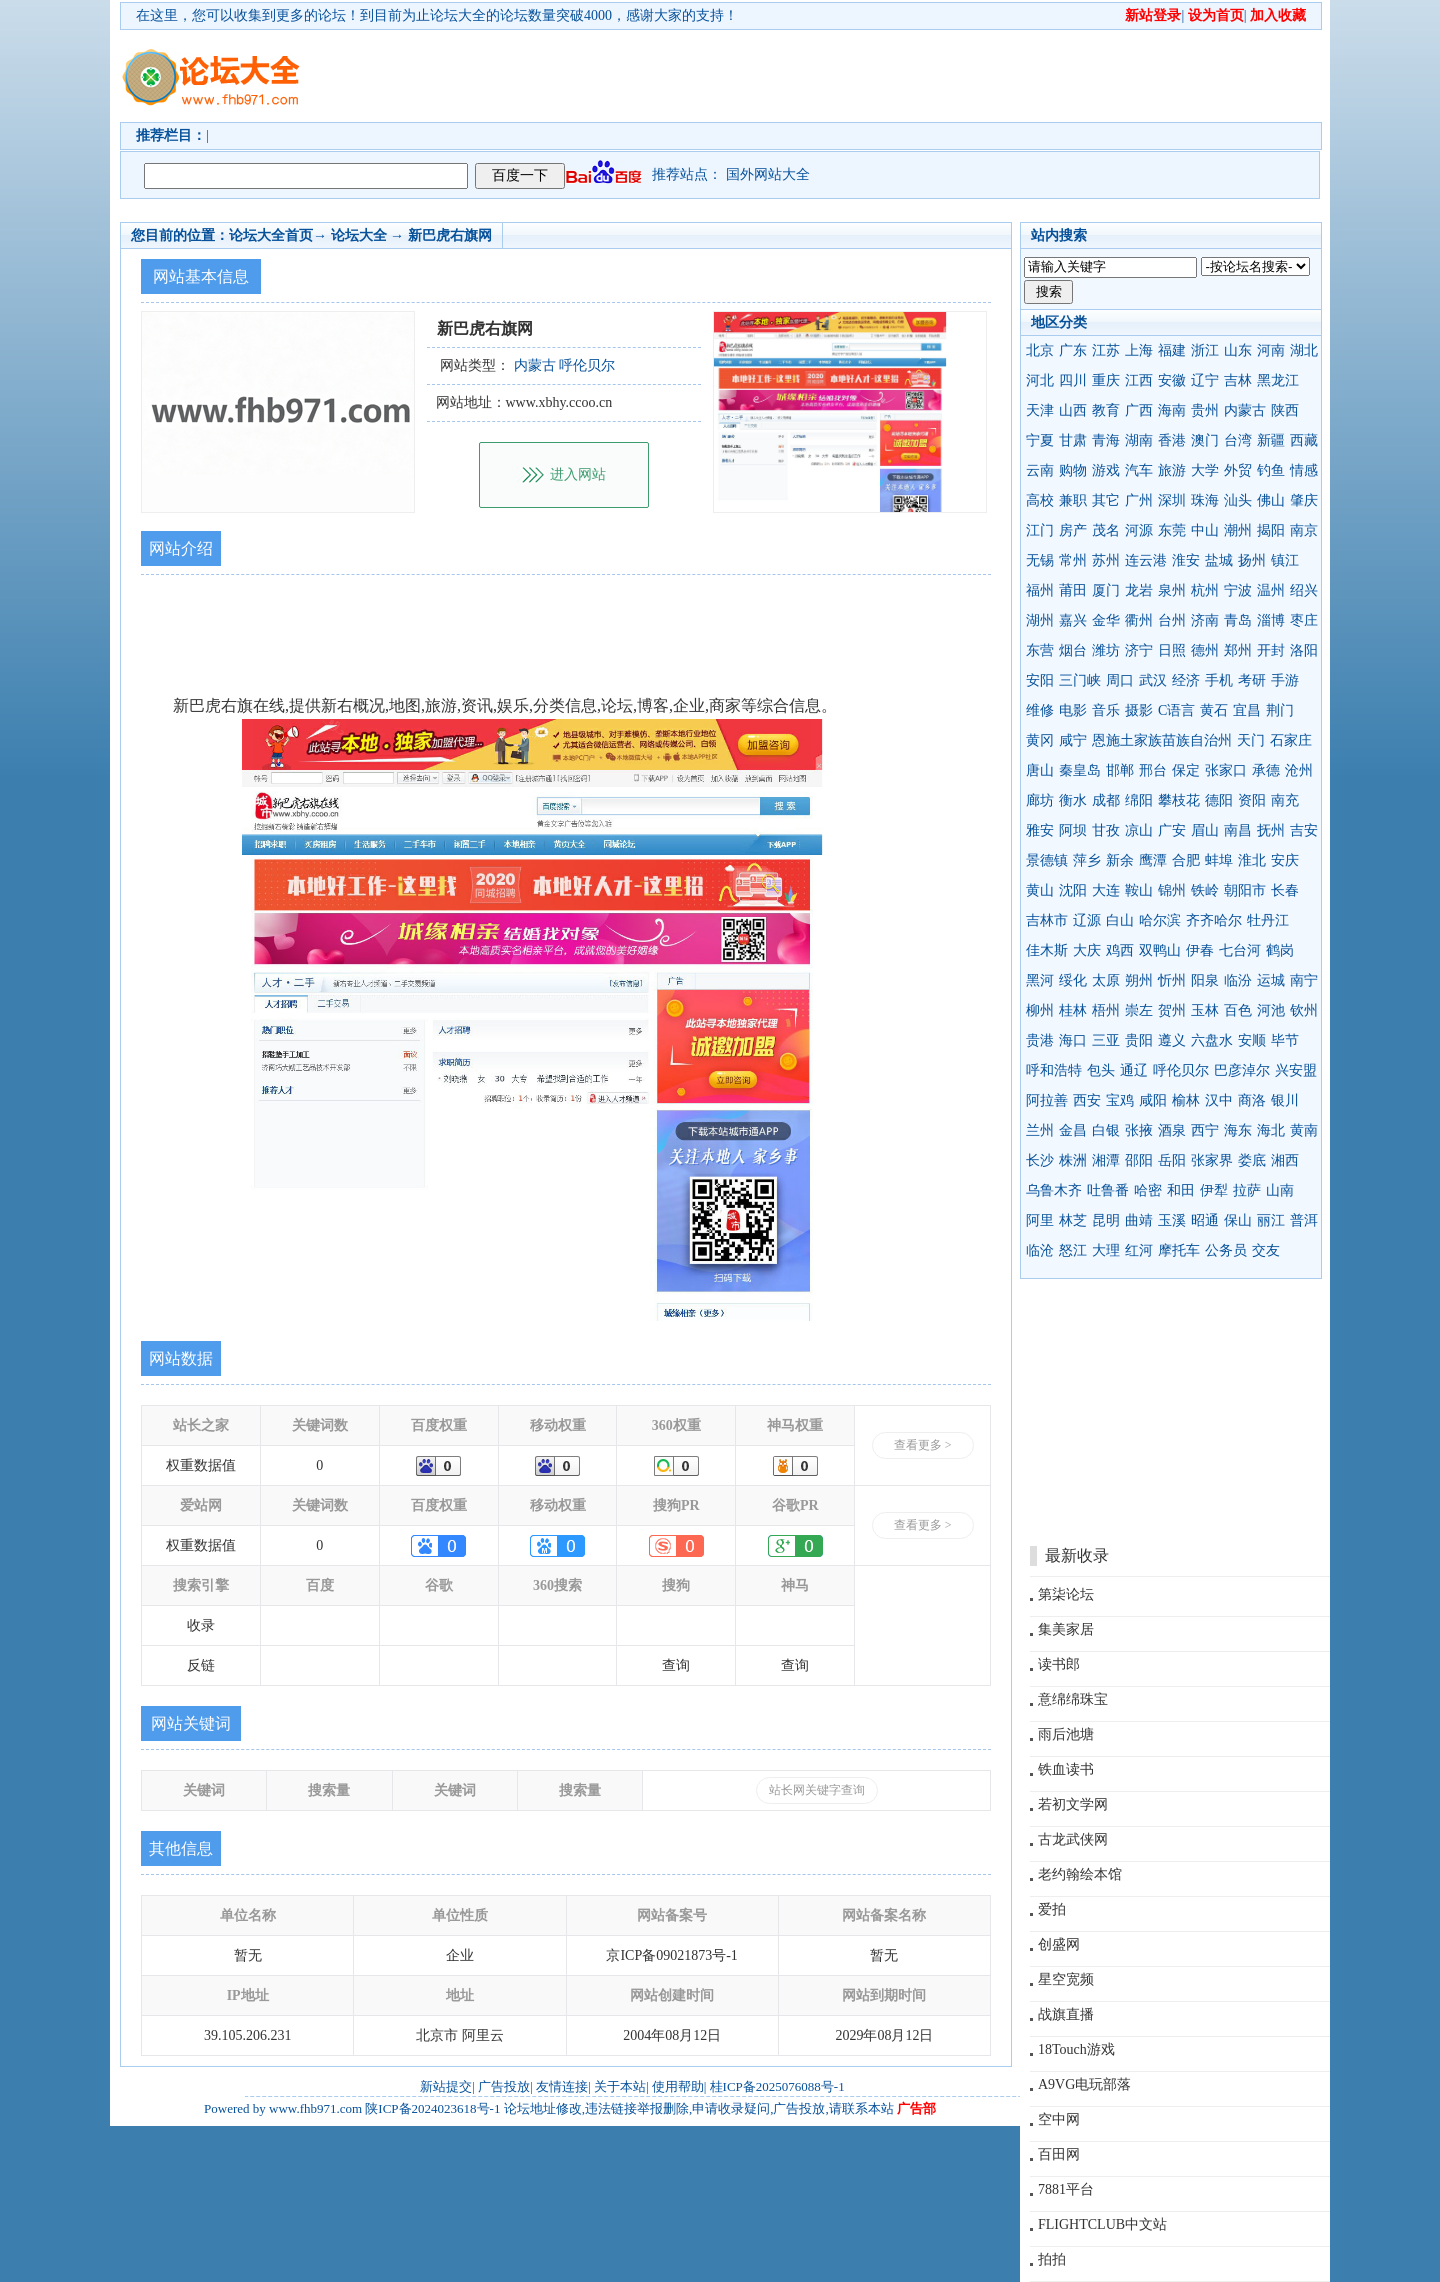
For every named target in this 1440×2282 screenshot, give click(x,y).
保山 (1238, 1220)
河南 (1271, 350)
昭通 (1205, 1220)
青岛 (1238, 620)
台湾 (1238, 440)
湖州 (1040, 620)
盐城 (1219, 560)
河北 (1040, 380)
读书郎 (1059, 1664)
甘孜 (1106, 830)
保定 (1186, 770)
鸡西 (1120, 950)
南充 (1285, 800)
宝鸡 (1120, 1100)
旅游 (1172, 470)
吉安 (1304, 830)
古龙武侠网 (1073, 1839)
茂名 (1106, 530)
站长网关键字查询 (817, 1790)
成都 (1106, 800)
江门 (1040, 530)
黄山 (1040, 890)
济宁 (1139, 650)
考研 (1252, 680)
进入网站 (578, 474)
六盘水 (1212, 1040)
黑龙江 (1278, 380)
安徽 (1172, 380)
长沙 (1040, 1160)
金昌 (1073, 1130)
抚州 (1271, 830)
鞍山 (1139, 890)
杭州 (1205, 590)
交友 (1266, 1250)
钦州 (1304, 1010)
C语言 (1176, 710)
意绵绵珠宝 (1073, 1699)
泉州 (1172, 590)
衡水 (1073, 800)
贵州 (1205, 410)
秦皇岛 (1080, 770)
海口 (1073, 1040)
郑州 (1238, 650)
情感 (1304, 470)
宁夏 (1040, 440)
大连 (1106, 890)
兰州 (1040, 1130)
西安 (1087, 1100)
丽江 (1271, 1220)
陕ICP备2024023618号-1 (432, 2108)
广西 (1139, 410)
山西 (1073, 410)
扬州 (1252, 560)
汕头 (1238, 500)
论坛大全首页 (271, 235)
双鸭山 (1160, 950)
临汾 (1238, 980)
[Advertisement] (835, 76)
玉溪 (1172, 1220)
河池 (1271, 1010)
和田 (1181, 1190)
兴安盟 (1296, 1070)
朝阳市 (1245, 890)
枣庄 (1304, 620)
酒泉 (1172, 1130)
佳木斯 (1047, 950)
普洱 (1304, 1220)
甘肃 (1073, 440)
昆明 (1106, 1220)
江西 (1139, 380)
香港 (1172, 440)
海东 (1238, 1130)
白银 (1106, 1130)
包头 (1101, 1070)
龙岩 (1139, 590)
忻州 (1172, 980)
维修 (1040, 710)
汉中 (1219, 1100)
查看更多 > (923, 1445)
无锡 (1040, 560)
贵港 (1040, 1040)
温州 (1271, 590)
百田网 (1059, 2154)
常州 (1073, 560)
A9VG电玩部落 (1084, 2084)
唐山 (1040, 770)
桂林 (1073, 1010)
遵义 (1172, 1040)
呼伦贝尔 (1181, 1070)
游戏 (1106, 470)
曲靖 (1139, 1220)
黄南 (1304, 1130)
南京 (1304, 530)
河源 (1139, 530)
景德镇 (1047, 860)
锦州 (1172, 890)
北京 (1040, 350)
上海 (1139, 350)
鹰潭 (1153, 860)
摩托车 (1179, 1250)
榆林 (1186, 1100)
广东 (1073, 350)
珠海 (1205, 500)
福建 (1172, 350)
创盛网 (1059, 1944)
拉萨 (1247, 1190)
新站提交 (446, 2086)
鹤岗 (1280, 950)
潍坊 (1106, 650)
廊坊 (1040, 800)
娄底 (1252, 1160)
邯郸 (1120, 770)
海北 (1271, 1130)
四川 (1073, 380)
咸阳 (1153, 1100)
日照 (1172, 650)
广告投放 (504, 2086)
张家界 (1212, 1160)
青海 (1106, 440)
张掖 (1139, 1130)
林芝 (1073, 1220)
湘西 (1285, 1160)
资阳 (1252, 800)
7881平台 (1066, 2189)
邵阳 (1139, 1160)
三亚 (1106, 1040)
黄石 (1214, 710)
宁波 (1238, 590)
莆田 (1073, 590)
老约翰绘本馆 (1080, 1874)
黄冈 (1040, 740)
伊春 (1200, 950)
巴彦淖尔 (1242, 1070)
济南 (1205, 620)
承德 (1266, 770)
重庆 (1106, 380)
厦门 (1106, 590)
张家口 (1226, 770)
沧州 (1299, 770)
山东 (1238, 350)
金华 (1106, 620)
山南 (1280, 1190)
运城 (1271, 980)
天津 (1040, 410)
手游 (1285, 680)
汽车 (1139, 470)
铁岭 (1205, 890)
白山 (1120, 920)
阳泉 (1205, 980)
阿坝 (1073, 830)
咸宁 (1073, 740)
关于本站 (620, 2086)
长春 (1285, 890)
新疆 (1271, 440)
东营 (1040, 650)
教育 (1106, 410)
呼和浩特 (1054, 1070)
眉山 (1205, 830)
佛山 (1271, 500)
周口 (1120, 680)
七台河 (1240, 950)
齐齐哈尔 (1214, 920)
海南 (1172, 410)
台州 (1172, 620)
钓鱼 (1271, 470)
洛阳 (1304, 650)
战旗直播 (1066, 2014)
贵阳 (1139, 1040)
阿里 (1040, 1220)
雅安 (1040, 830)
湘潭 (1106, 1160)
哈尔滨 (1160, 920)
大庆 (1087, 950)
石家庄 (1291, 740)
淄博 (1271, 620)
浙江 (1205, 350)
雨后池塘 (1066, 1734)
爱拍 (1052, 1909)
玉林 (1205, 1010)
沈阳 (1073, 890)
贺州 (1172, 1010)
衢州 (1139, 620)
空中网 (1059, 2119)
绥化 (1073, 980)
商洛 (1252, 1100)
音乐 (1106, 710)
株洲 (1073, 1160)
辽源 (1087, 920)
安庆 (1285, 860)
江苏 (1106, 350)
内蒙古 (1245, 410)
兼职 (1073, 500)
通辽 (1134, 1070)
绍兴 (1304, 590)
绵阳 (1139, 800)
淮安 (1186, 560)
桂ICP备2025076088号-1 (777, 2086)
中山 (1205, 530)
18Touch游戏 (1076, 2049)
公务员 (1226, 1250)
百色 (1238, 1010)
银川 (1285, 1100)
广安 (1172, 830)
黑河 (1040, 980)
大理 (1106, 1250)
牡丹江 (1268, 920)
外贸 (1238, 470)
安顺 (1252, 1040)
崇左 (1139, 1010)
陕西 (1285, 410)
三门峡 (1080, 680)
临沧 (1040, 1250)
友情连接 (562, 2086)
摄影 (1139, 710)
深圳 (1172, 500)
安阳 (1040, 680)
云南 (1040, 470)
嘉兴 (1073, 620)
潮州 (1238, 530)
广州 (1139, 500)
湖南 (1139, 440)
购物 (1073, 470)
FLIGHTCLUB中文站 (1102, 2224)
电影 (1073, 710)
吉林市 (1047, 920)
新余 (1120, 860)
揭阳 (1271, 530)
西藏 (1304, 440)
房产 (1073, 530)
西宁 (1205, 1130)
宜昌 (1247, 710)
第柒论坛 (1066, 1594)
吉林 (1238, 380)
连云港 (1146, 560)
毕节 (1285, 1040)
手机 (1219, 680)
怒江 (1073, 1250)
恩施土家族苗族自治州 (1162, 740)
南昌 (1238, 830)
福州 (1040, 590)
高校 (1040, 500)
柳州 (1040, 1010)
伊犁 (1214, 1190)
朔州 (1139, 980)
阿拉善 (1047, 1100)
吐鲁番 (1108, 1190)
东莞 (1172, 530)
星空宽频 (1066, 1979)
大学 (1205, 470)
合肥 (1186, 860)
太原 (1106, 980)
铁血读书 (1066, 1769)
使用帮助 (678, 2086)
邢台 (1153, 770)
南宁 (1304, 980)
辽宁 (1205, 380)
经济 (1186, 680)
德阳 (1219, 800)
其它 (1106, 500)
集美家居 (1066, 1629)
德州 (1205, 650)
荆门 (1280, 710)
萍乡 (1087, 860)
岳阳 (1172, 1160)
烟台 (1073, 650)
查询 (676, 1665)
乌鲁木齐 (1054, 1190)
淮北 (1252, 860)
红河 (1139, 1250)
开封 (1271, 650)
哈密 (1148, 1190)
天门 (1251, 740)
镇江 (1285, 560)
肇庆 (1304, 500)
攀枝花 (1179, 800)
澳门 (1205, 440)
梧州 (1106, 1010)
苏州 (1106, 560)
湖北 (1304, 350)
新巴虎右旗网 (450, 235)
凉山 (1139, 830)
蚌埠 (1219, 860)
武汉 (1153, 680)
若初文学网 (1073, 1804)
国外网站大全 (768, 174)
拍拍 (1052, 2259)
